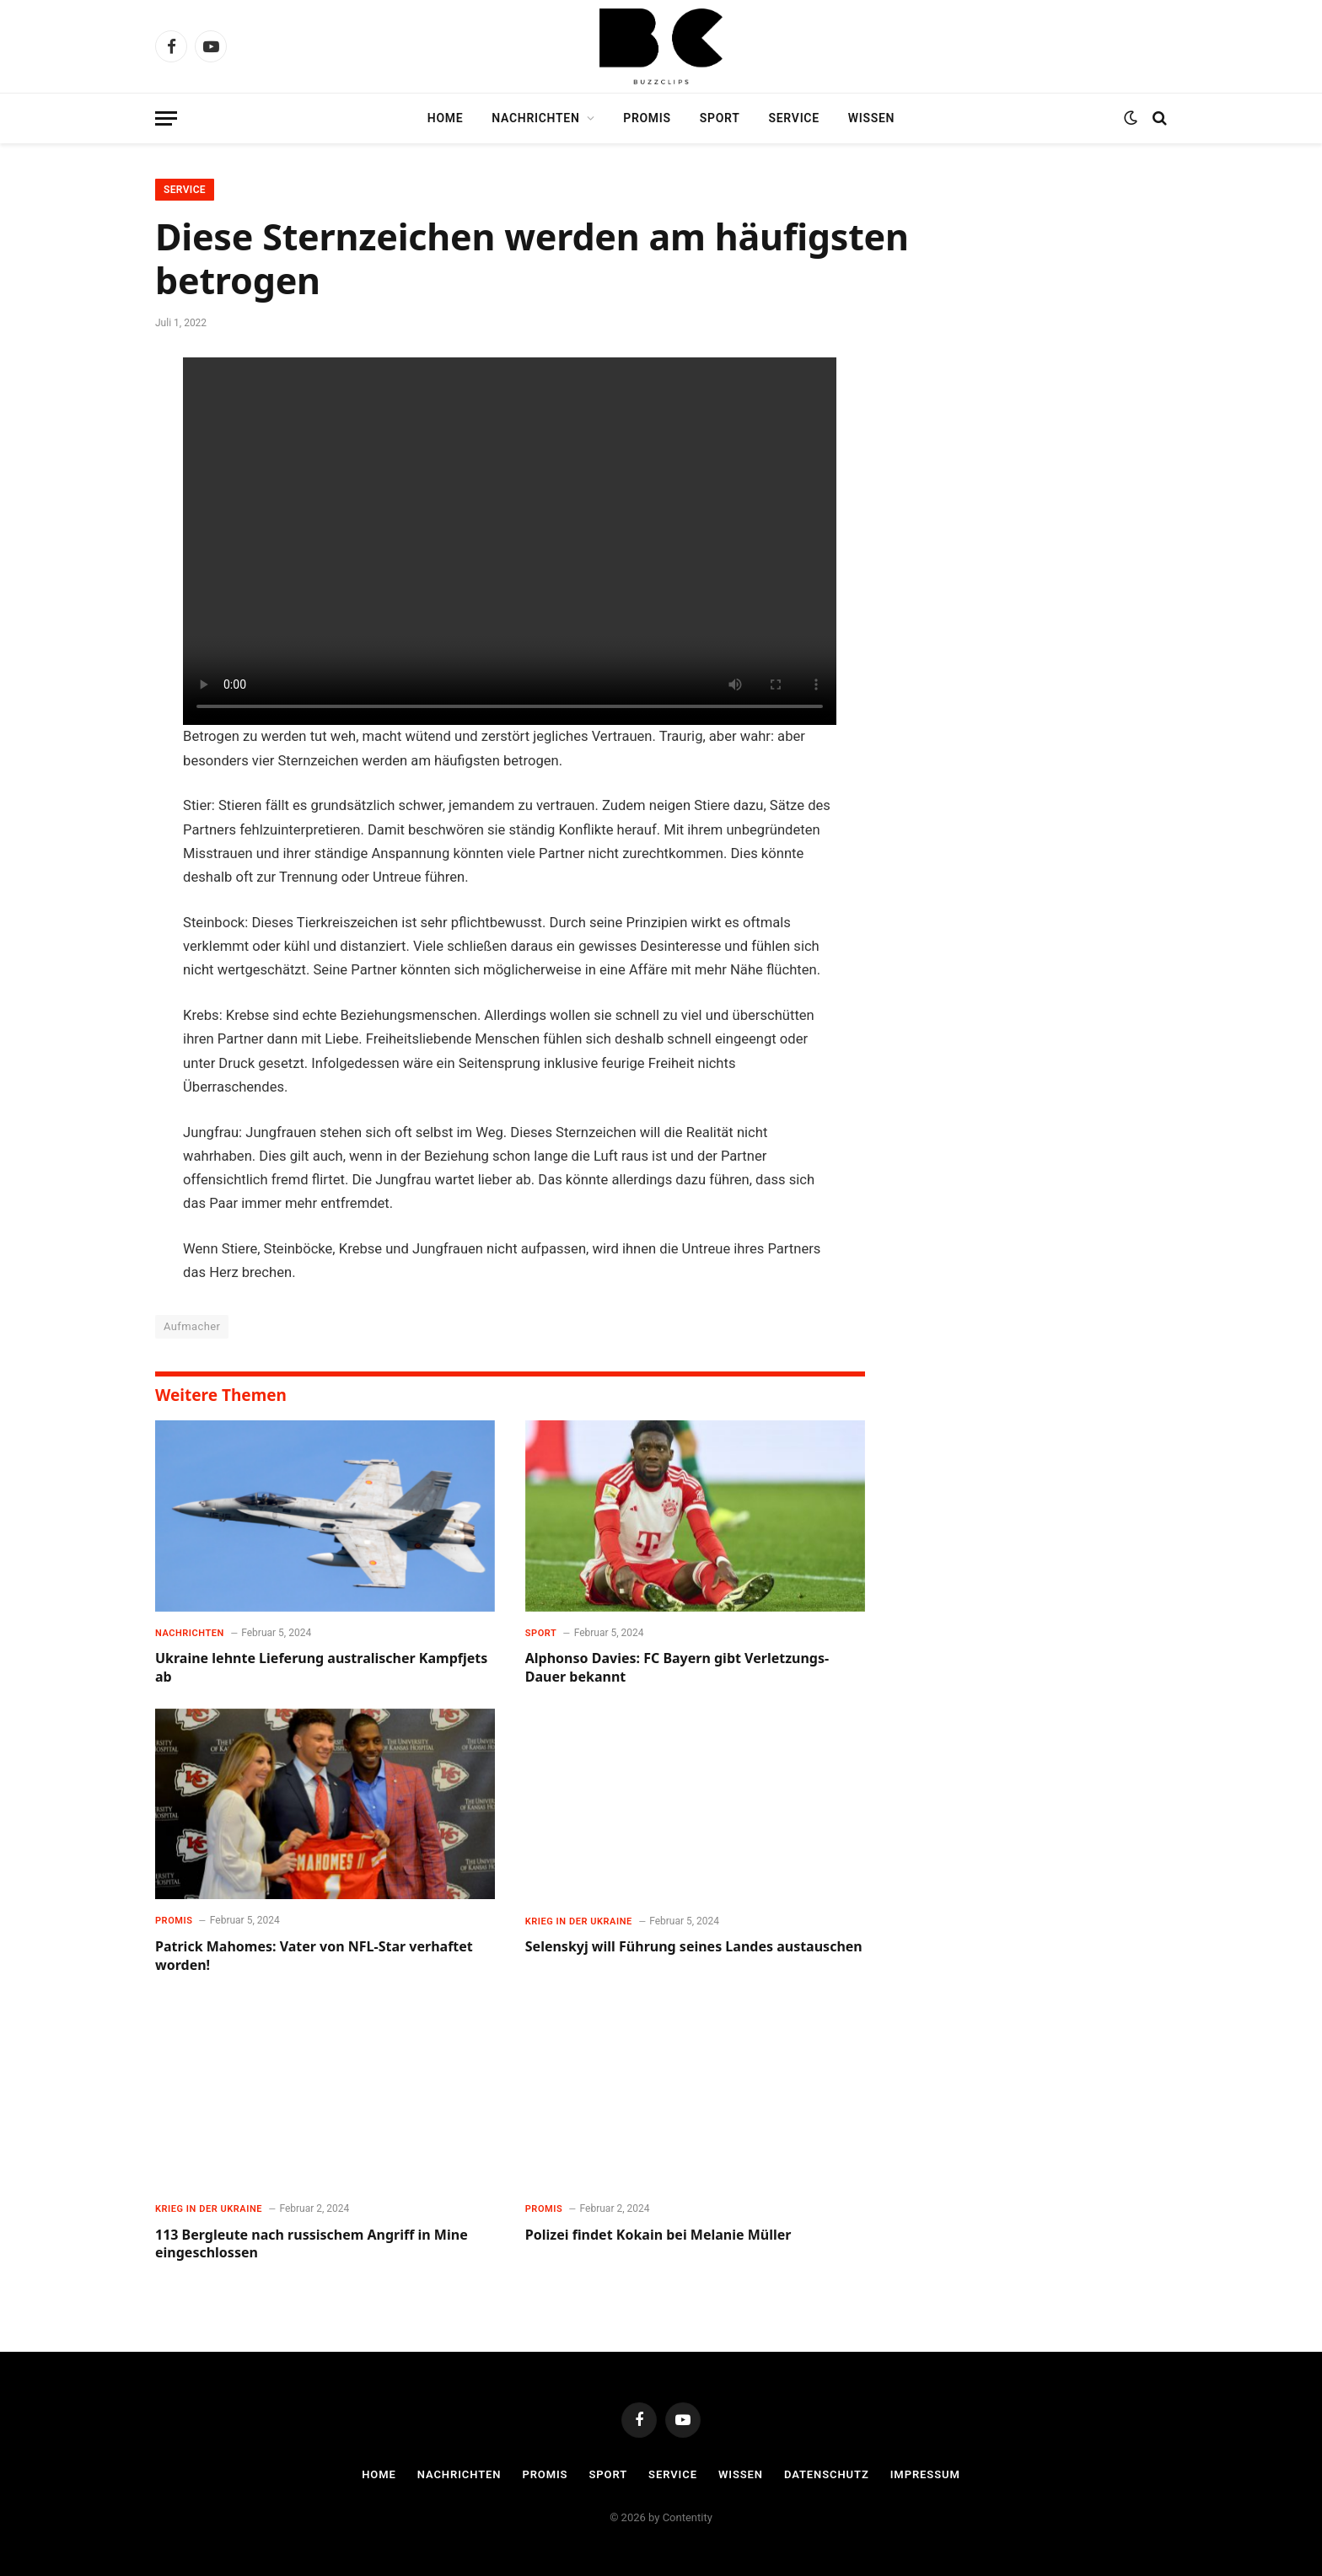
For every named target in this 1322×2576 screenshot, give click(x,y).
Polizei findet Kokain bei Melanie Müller (658, 2235)
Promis (647, 118)
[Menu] (166, 118)
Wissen (871, 118)
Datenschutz (826, 2474)
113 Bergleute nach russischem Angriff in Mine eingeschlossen (311, 2244)
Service (794, 118)
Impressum (925, 2474)
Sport (720, 118)
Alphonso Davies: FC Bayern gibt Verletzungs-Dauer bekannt (677, 1668)
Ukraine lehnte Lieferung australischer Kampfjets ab (321, 1668)
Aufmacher (192, 1326)
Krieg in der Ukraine (578, 1921)
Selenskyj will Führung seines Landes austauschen (694, 1947)
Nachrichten (535, 118)
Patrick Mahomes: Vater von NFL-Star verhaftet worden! (314, 1956)
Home (445, 118)
